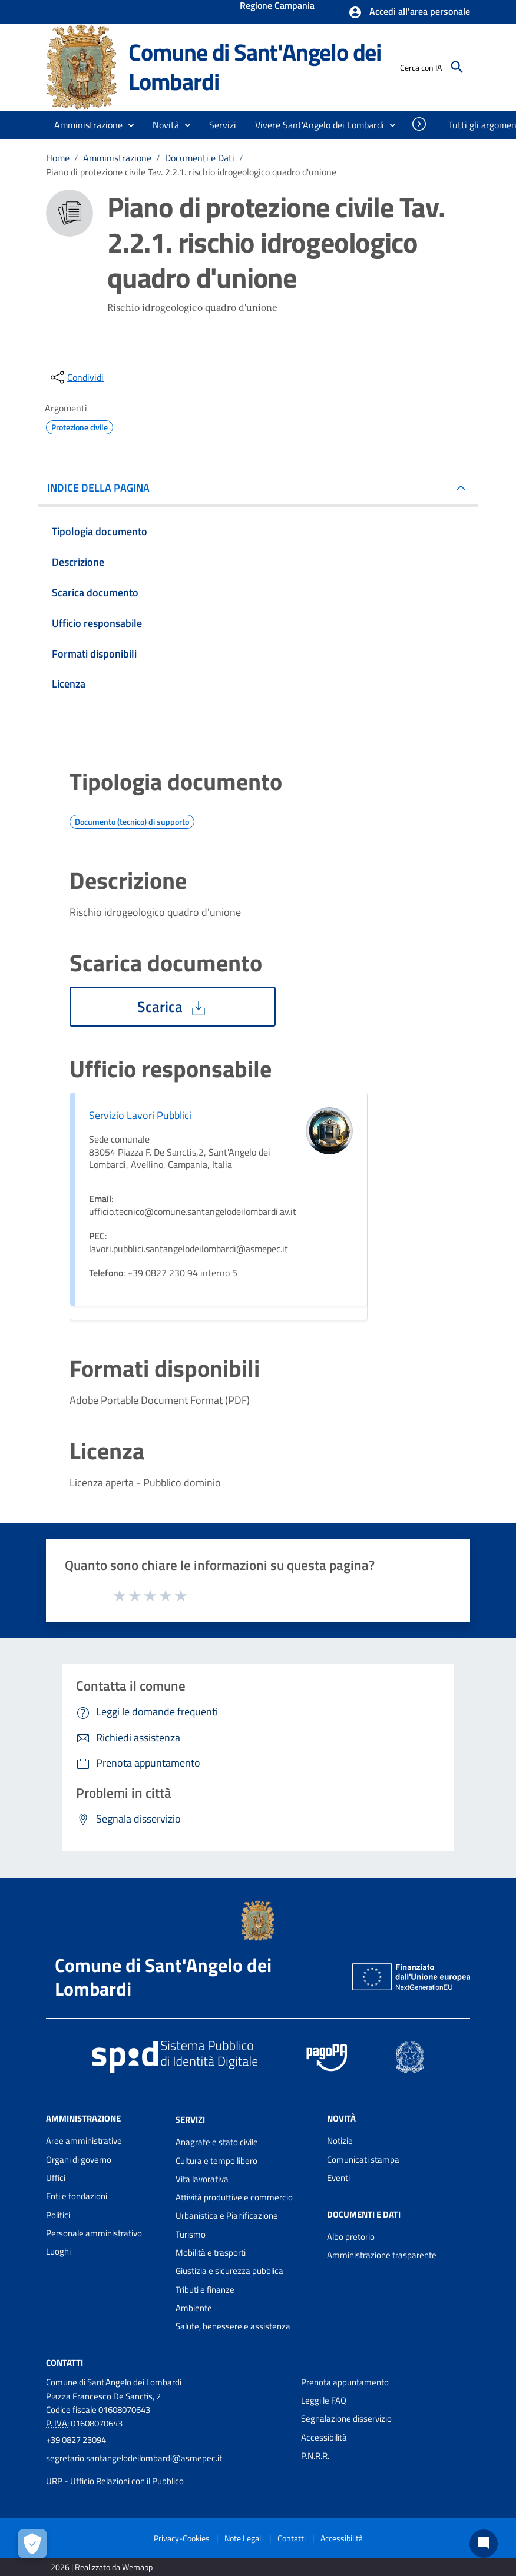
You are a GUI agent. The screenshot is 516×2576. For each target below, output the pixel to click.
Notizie (340, 2140)
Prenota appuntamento (345, 2382)
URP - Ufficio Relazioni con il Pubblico (115, 2481)
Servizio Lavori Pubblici (140, 1115)
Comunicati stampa (363, 2159)
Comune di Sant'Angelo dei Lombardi (254, 66)
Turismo (191, 2234)
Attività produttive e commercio (234, 2197)
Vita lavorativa (202, 2179)
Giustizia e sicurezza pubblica (229, 2271)
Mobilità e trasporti (211, 2252)
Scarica (172, 1006)
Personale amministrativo (94, 2233)
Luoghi (58, 2251)
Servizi (190, 2119)
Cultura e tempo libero (216, 2160)
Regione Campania (277, 6)
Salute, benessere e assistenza (233, 2326)
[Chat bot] (483, 2543)
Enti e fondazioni (76, 2196)
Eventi (338, 2178)
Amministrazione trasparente (381, 2255)
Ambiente (194, 2308)
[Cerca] (457, 67)
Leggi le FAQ (323, 2400)
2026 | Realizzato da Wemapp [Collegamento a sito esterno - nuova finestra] (102, 2567)
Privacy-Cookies (182, 2538)
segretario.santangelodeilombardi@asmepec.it (134, 2458)
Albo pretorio (351, 2236)
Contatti (64, 2362)
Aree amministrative (84, 2140)
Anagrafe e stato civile (217, 2142)
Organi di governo (78, 2159)
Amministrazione (117, 158)
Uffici (55, 2178)
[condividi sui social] (76, 377)
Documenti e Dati (199, 158)
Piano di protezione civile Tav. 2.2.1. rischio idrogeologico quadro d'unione (191, 172)
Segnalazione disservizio (346, 2418)
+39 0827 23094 (76, 2439)
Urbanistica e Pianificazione (227, 2215)
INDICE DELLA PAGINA (103, 488)
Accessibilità (324, 2437)
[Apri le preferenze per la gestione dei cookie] (32, 2543)
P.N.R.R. (315, 2455)
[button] (409, 12)
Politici (58, 2215)
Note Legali (243, 2538)
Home (58, 158)
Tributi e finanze (205, 2289)
